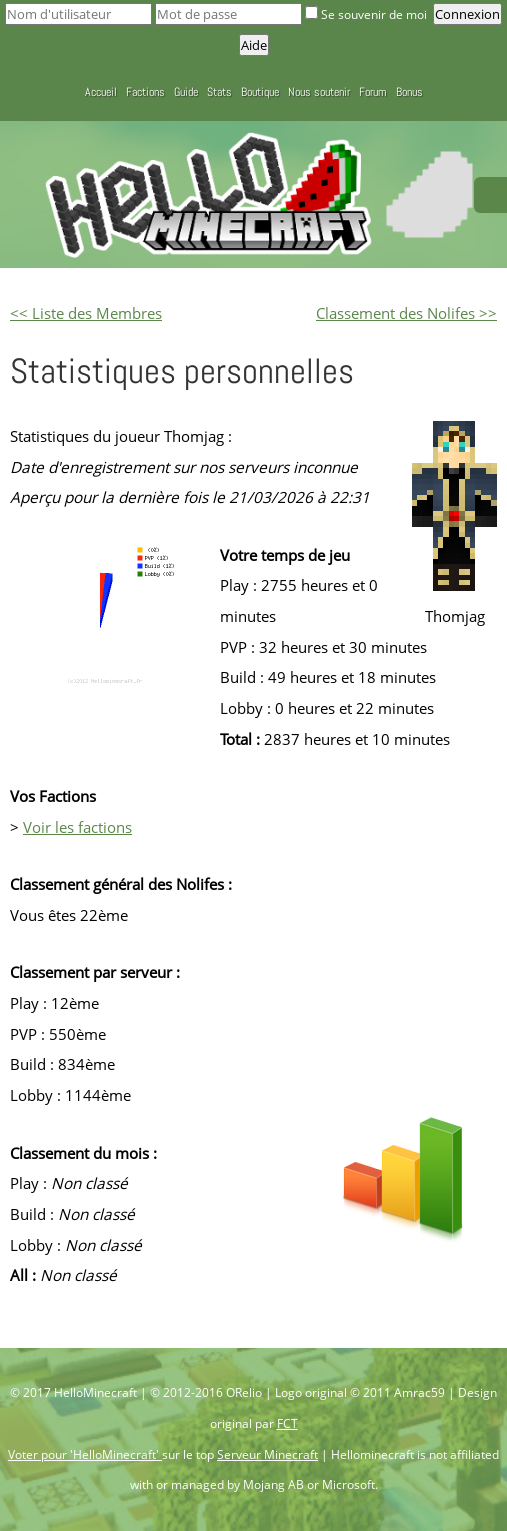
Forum (373, 92)
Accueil (101, 92)
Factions (145, 92)
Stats (219, 92)
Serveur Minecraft (267, 1454)
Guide (186, 92)
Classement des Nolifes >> (406, 313)
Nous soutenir (319, 92)
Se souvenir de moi (367, 14)
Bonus (409, 92)
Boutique (260, 92)
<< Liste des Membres (86, 313)
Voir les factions (77, 827)
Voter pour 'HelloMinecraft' (85, 1454)
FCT (287, 1423)
